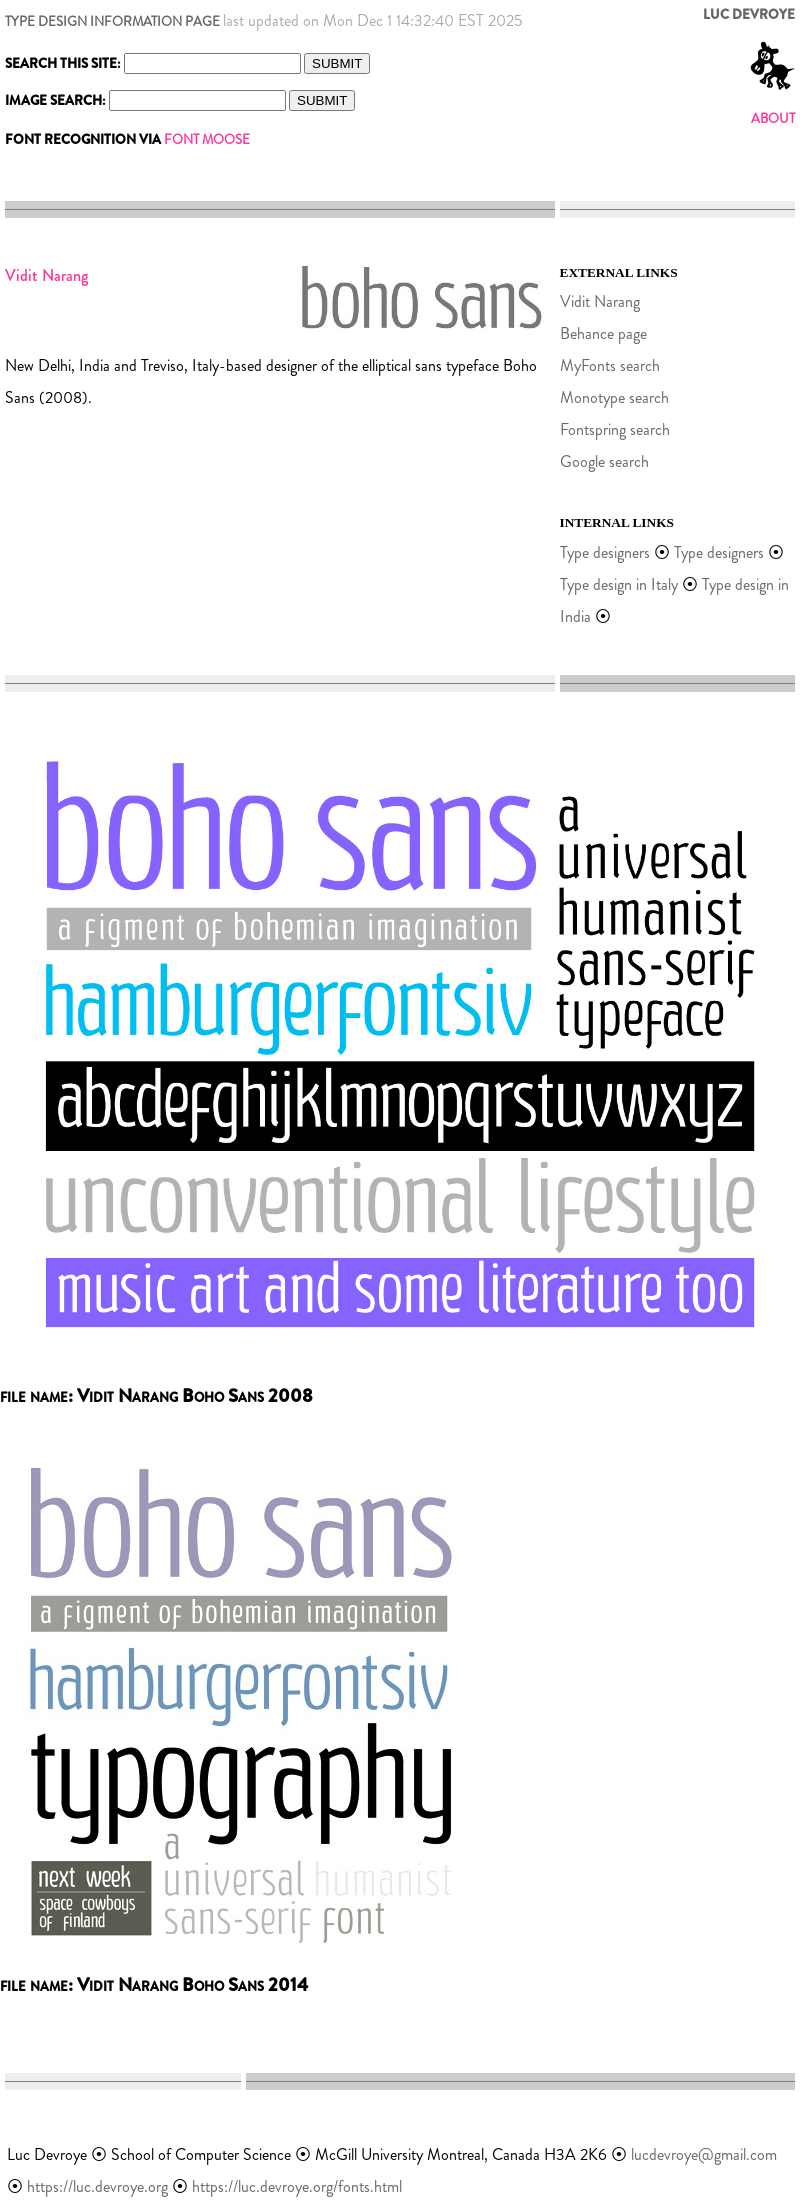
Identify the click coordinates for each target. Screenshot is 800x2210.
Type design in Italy (619, 584)
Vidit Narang (600, 301)
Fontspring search (615, 429)
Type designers (605, 552)
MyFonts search (610, 365)
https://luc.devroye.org (97, 2186)
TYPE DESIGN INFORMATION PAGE (112, 21)
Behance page (603, 333)
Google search (604, 461)
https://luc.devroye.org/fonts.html (297, 2186)
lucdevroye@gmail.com (704, 2154)
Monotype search (614, 397)
